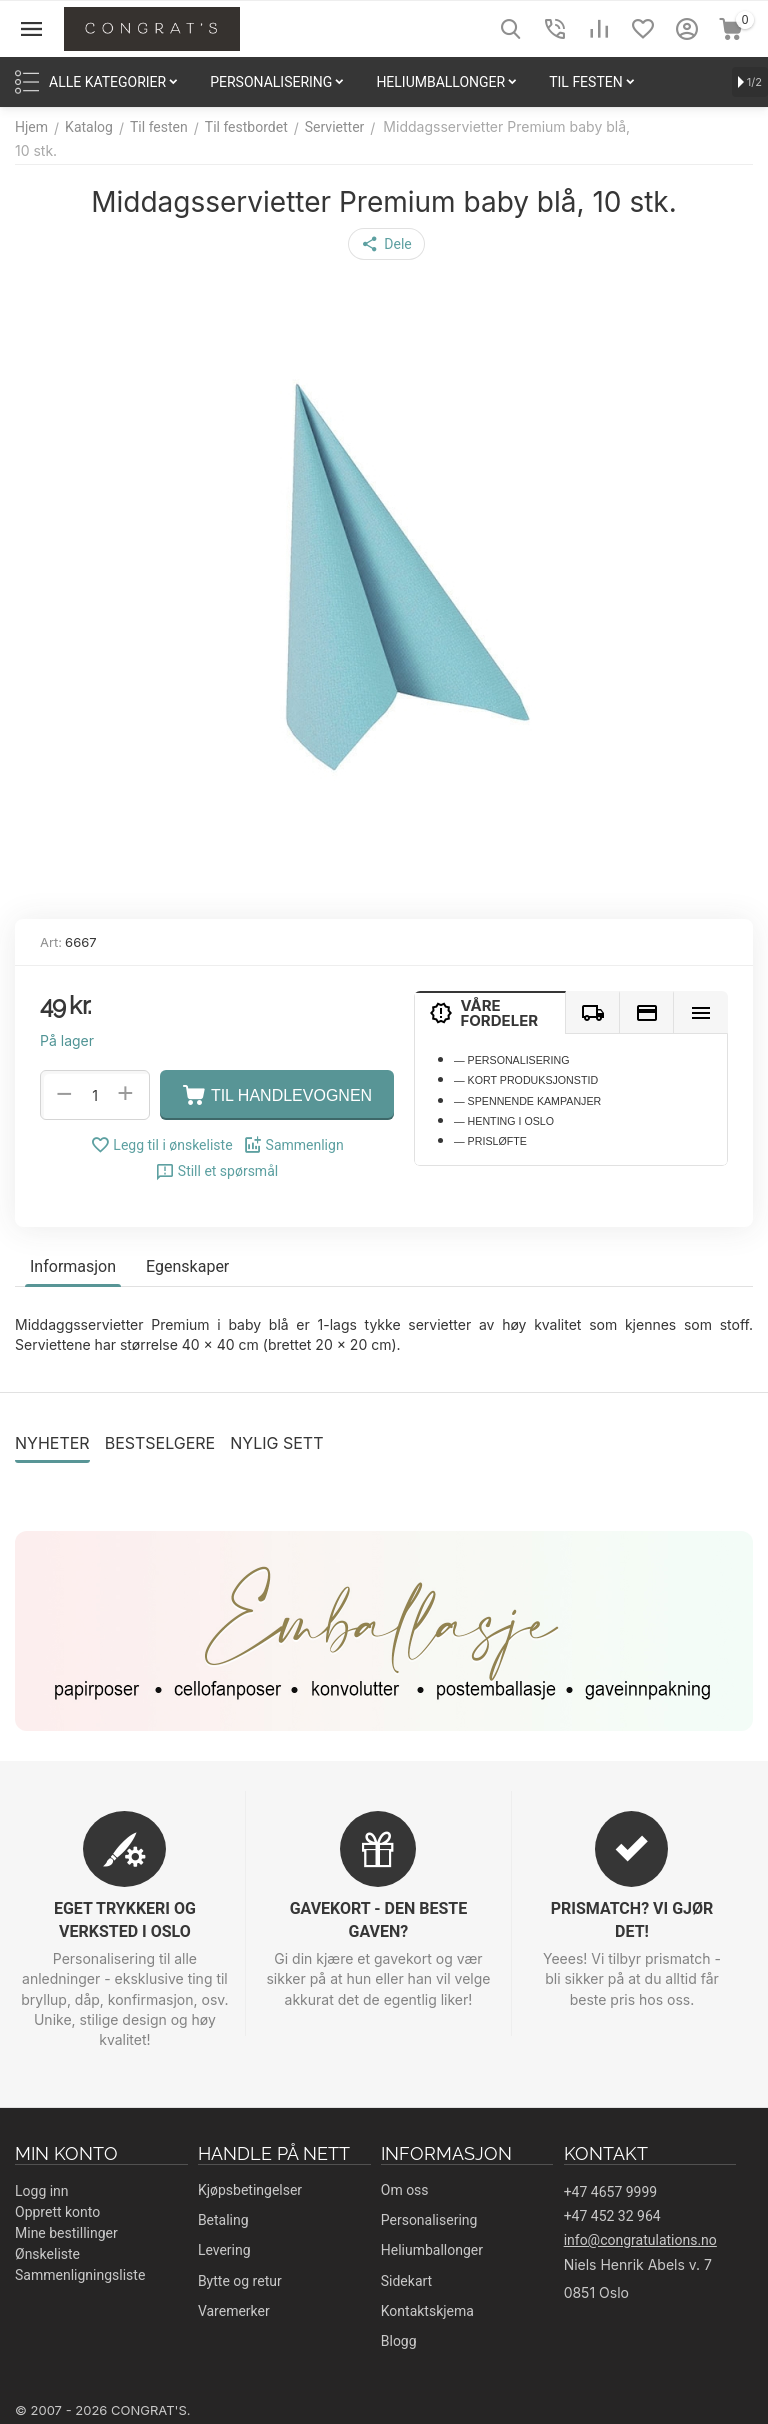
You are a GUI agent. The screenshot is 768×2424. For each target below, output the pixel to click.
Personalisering (429, 2220)
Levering (224, 2250)
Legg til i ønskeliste (161, 1145)
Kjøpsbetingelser (250, 2190)
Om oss (405, 2190)
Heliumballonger (432, 2250)
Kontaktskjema (427, 2311)
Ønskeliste (47, 2254)
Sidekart (406, 2281)
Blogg (399, 2341)
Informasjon (73, 1266)
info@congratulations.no (640, 2240)
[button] (386, 244)
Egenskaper (187, 1266)
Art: (51, 942)
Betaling (223, 2220)
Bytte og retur (240, 2281)
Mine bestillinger (66, 2233)
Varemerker (234, 2311)
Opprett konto (57, 2212)
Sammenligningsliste (80, 2275)
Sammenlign (293, 1145)
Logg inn (42, 2191)
